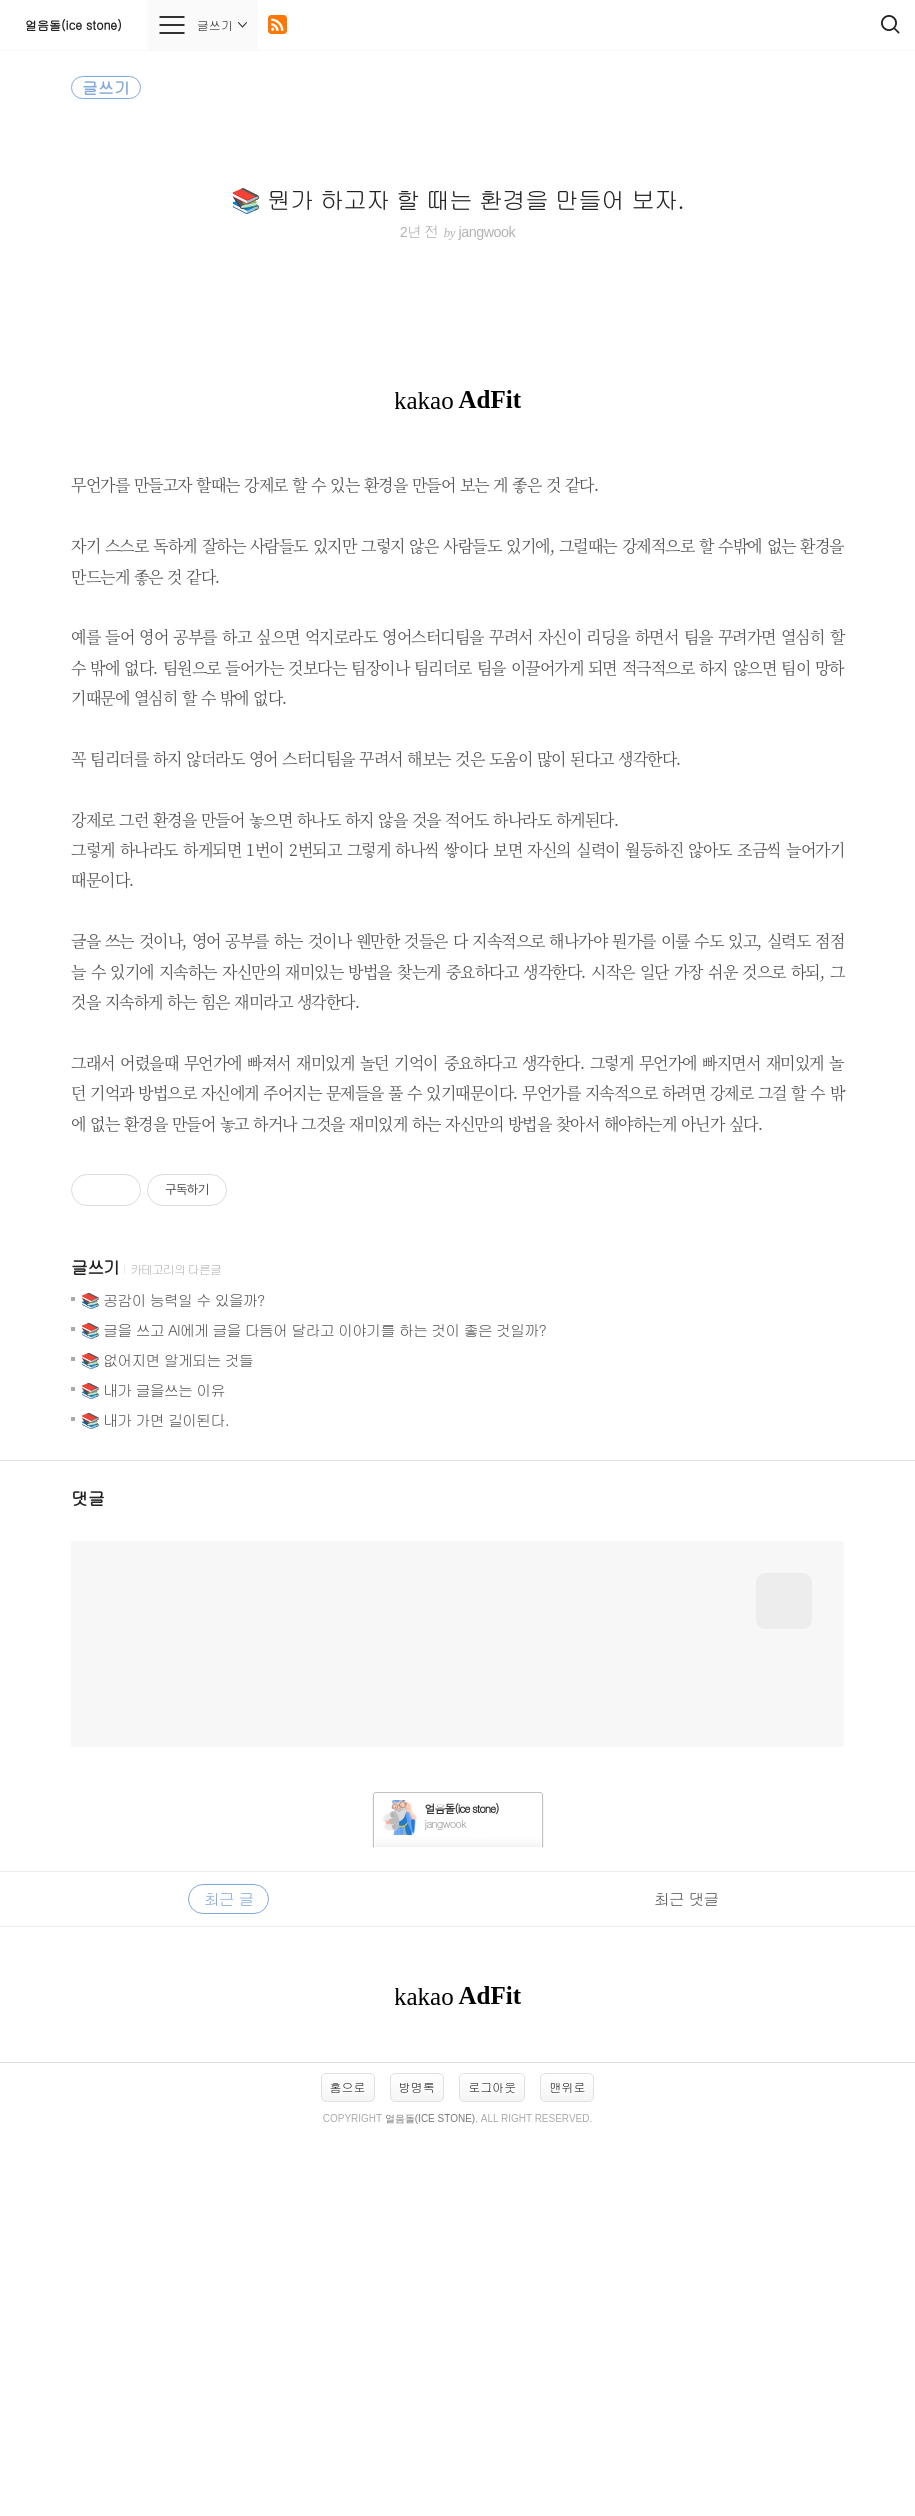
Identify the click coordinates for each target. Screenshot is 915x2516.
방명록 (417, 2466)
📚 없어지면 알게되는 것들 (167, 1739)
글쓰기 (95, 1647)
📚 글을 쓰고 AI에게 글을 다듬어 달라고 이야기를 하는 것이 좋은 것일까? (313, 1709)
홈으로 (348, 2466)
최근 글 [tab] (228, 2278)
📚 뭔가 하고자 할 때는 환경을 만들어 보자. (457, 199)
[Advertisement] (457, 1329)
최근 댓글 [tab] (686, 2278)
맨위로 (567, 2466)
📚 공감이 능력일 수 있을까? (172, 1679)
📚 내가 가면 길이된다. (155, 1799)
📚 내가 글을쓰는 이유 (153, 1769)
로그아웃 (492, 2466)
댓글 (88, 1878)
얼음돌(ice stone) (73, 24)
